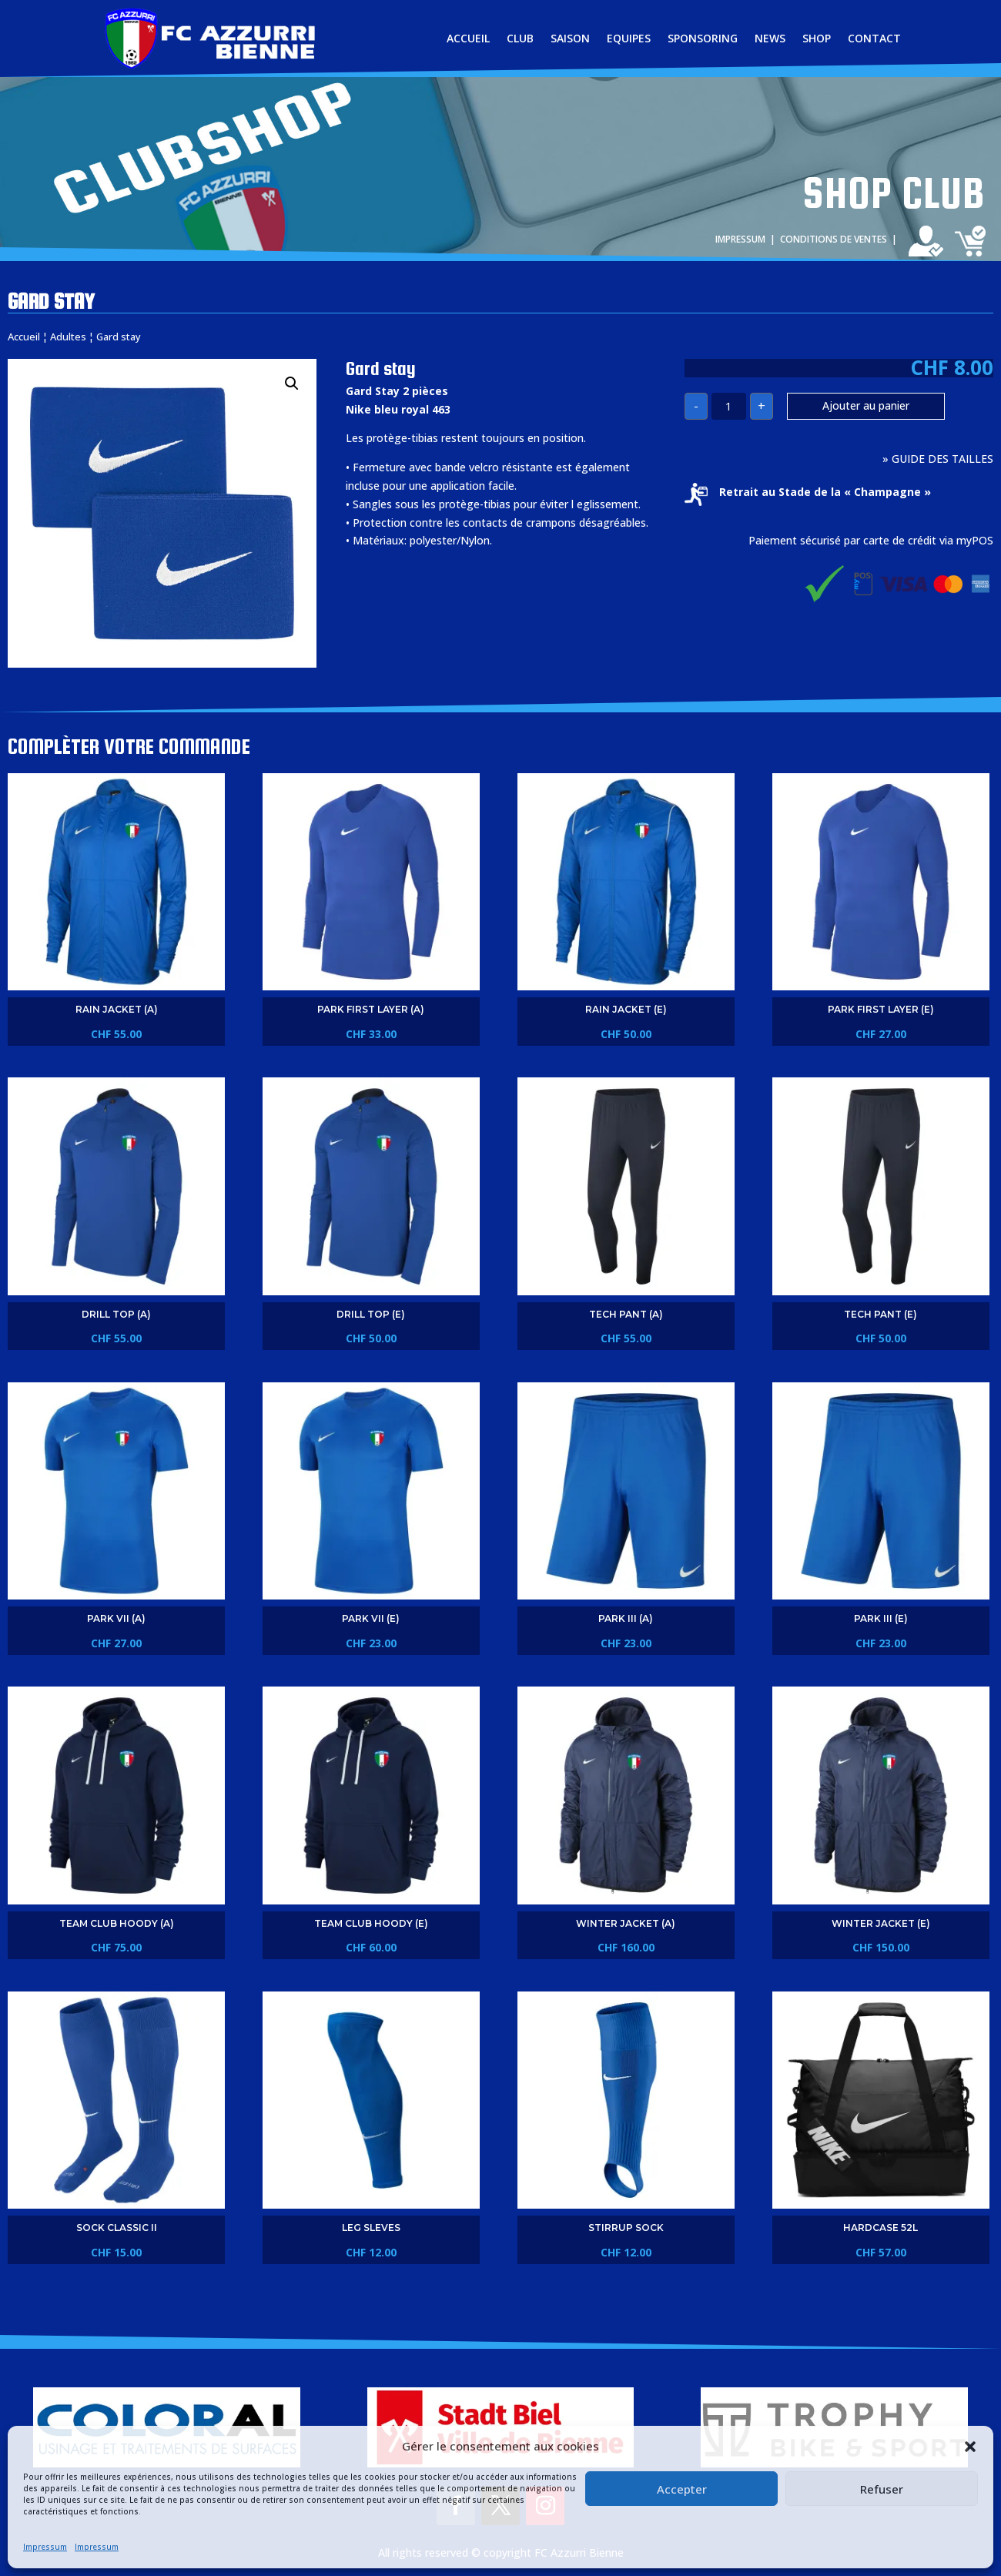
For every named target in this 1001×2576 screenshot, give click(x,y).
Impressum (45, 2546)
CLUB (520, 38)
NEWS (770, 38)
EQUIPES (629, 38)
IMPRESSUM (740, 239)
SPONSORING (703, 38)
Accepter (682, 2489)
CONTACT (874, 38)
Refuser (881, 2489)
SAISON (570, 38)
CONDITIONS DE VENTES (833, 239)
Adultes (68, 336)
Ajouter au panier (865, 405)
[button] (970, 2446)
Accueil (24, 336)
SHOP (816, 38)
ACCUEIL (468, 38)
